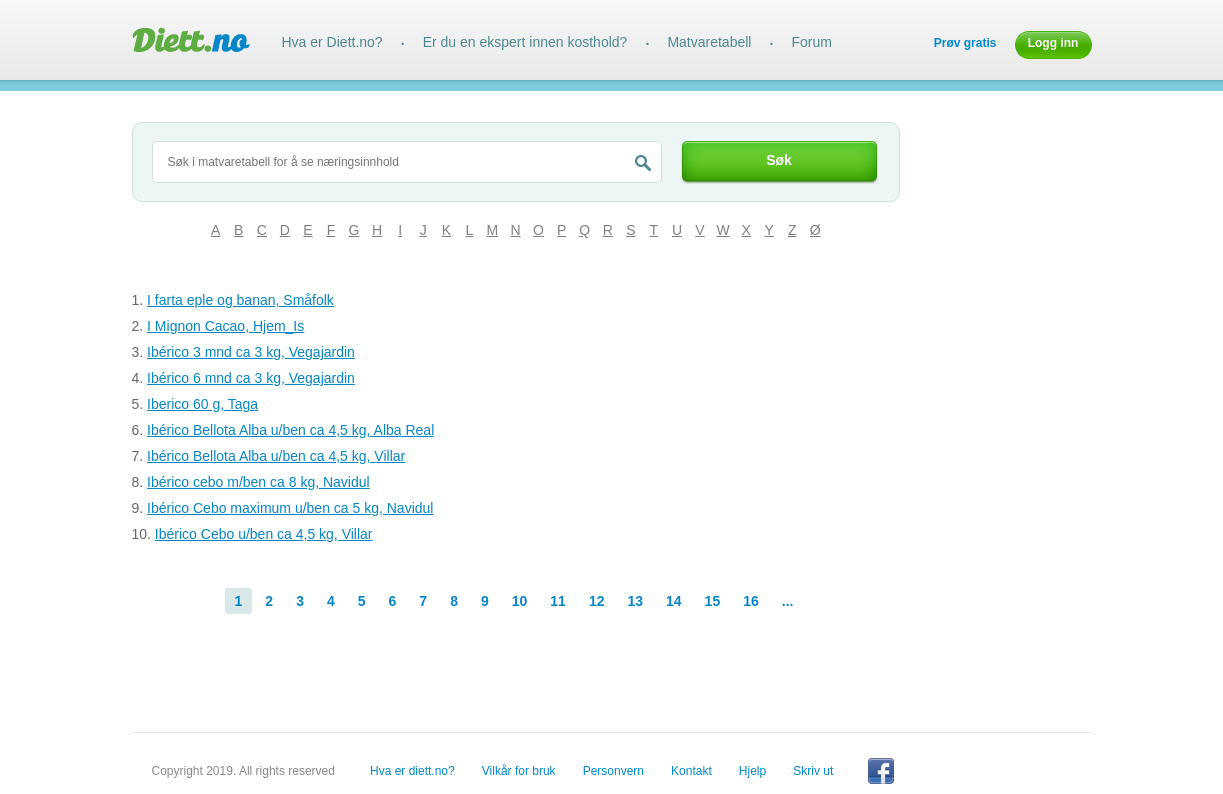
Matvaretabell (709, 42)
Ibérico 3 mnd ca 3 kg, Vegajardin (251, 352)
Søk (779, 160)
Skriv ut (813, 771)
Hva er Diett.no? (332, 42)
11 (558, 601)
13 (635, 601)
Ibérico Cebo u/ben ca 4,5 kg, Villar (264, 534)
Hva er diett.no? (412, 771)
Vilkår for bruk (519, 771)
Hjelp (752, 771)
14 (674, 601)
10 (520, 601)
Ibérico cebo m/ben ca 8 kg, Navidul (258, 482)
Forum (811, 42)
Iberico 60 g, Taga (202, 404)
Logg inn (1053, 43)
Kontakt (691, 771)
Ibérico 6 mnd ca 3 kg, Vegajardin (251, 378)
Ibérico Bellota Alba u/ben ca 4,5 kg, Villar (276, 456)
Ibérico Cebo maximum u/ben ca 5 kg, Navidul (290, 508)
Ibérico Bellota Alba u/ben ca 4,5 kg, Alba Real (290, 430)
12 (597, 601)
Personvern (613, 771)
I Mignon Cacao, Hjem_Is (225, 326)
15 (713, 601)
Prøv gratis (965, 43)
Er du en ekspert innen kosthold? (525, 42)
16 (751, 601)
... (788, 601)
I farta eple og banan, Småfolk (240, 300)
